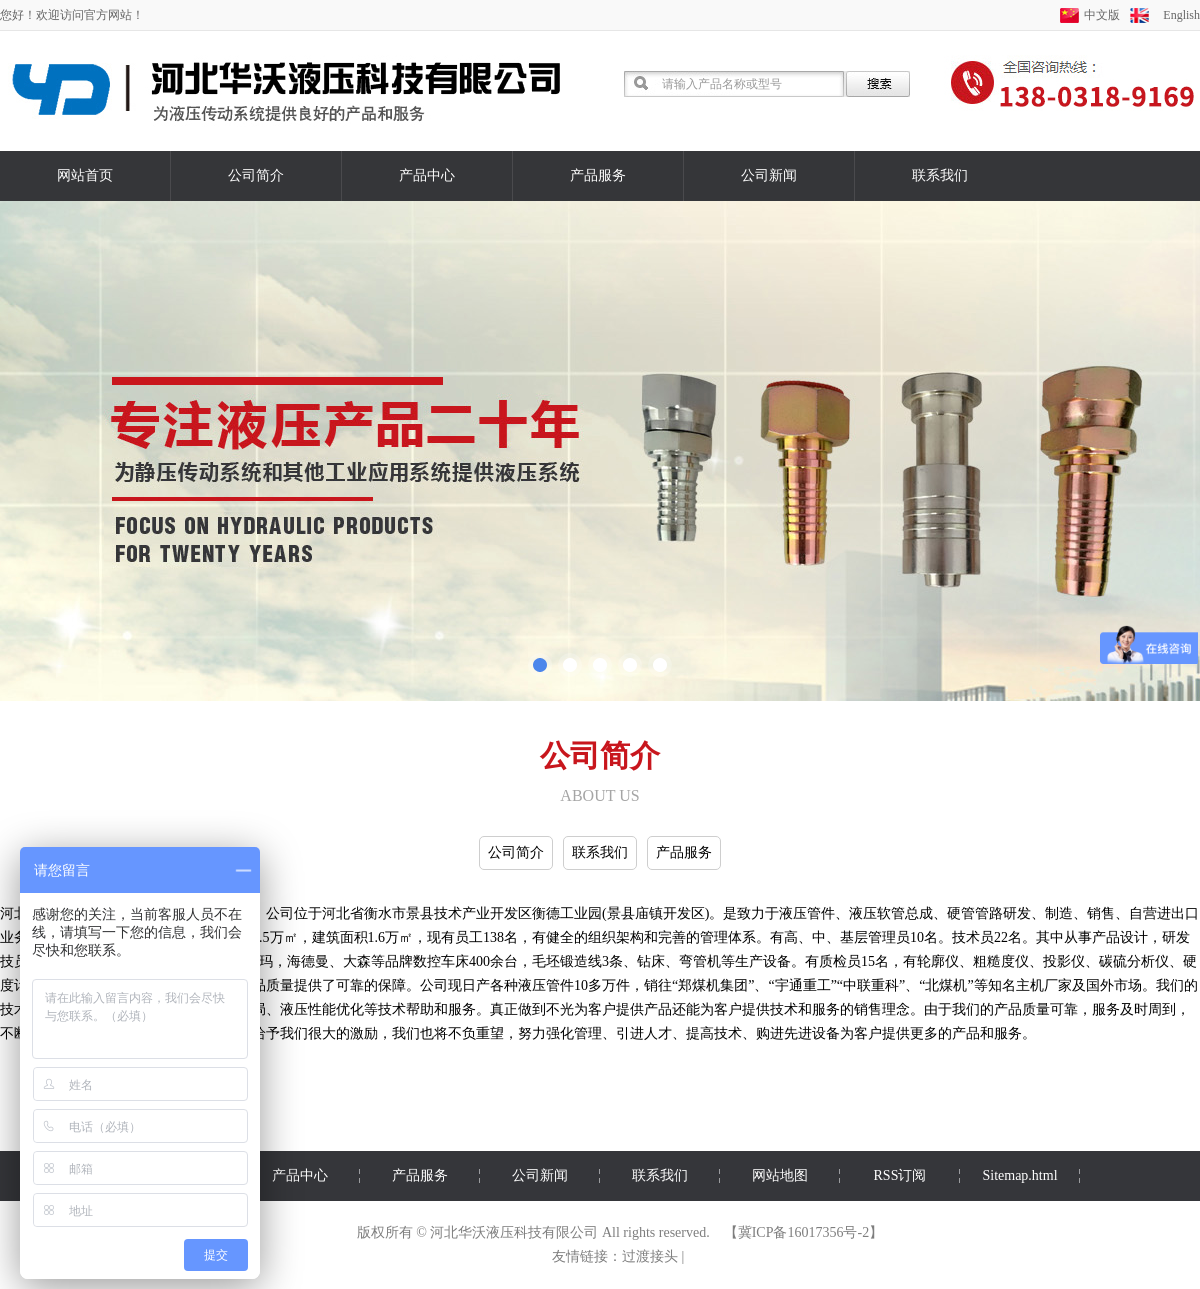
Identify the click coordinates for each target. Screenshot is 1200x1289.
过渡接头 (650, 1256)
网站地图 (780, 1175)
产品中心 (427, 175)
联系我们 (940, 175)
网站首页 (85, 175)
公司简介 (256, 175)
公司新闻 (769, 175)
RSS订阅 (900, 1175)
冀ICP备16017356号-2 (803, 1232)
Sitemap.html (1019, 1175)
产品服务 (598, 175)
